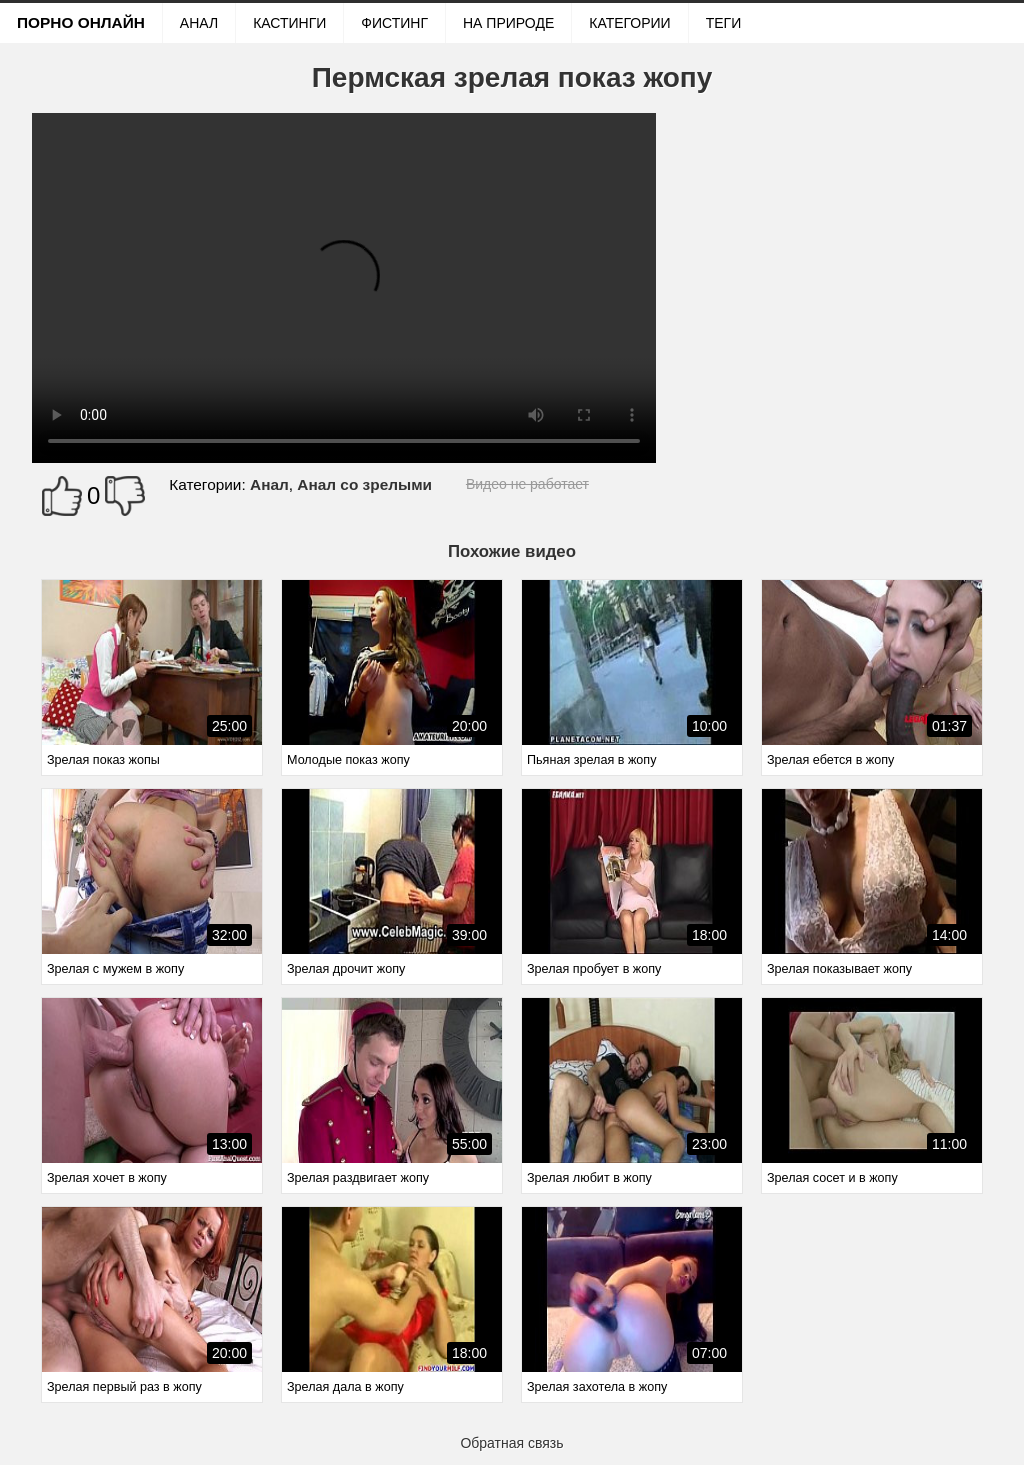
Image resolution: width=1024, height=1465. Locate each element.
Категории (629, 23)
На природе (508, 23)
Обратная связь (511, 1443)
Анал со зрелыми (364, 484)
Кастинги (289, 23)
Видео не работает (527, 484)
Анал (199, 23)
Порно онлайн (81, 22)
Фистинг (394, 23)
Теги (724, 23)
